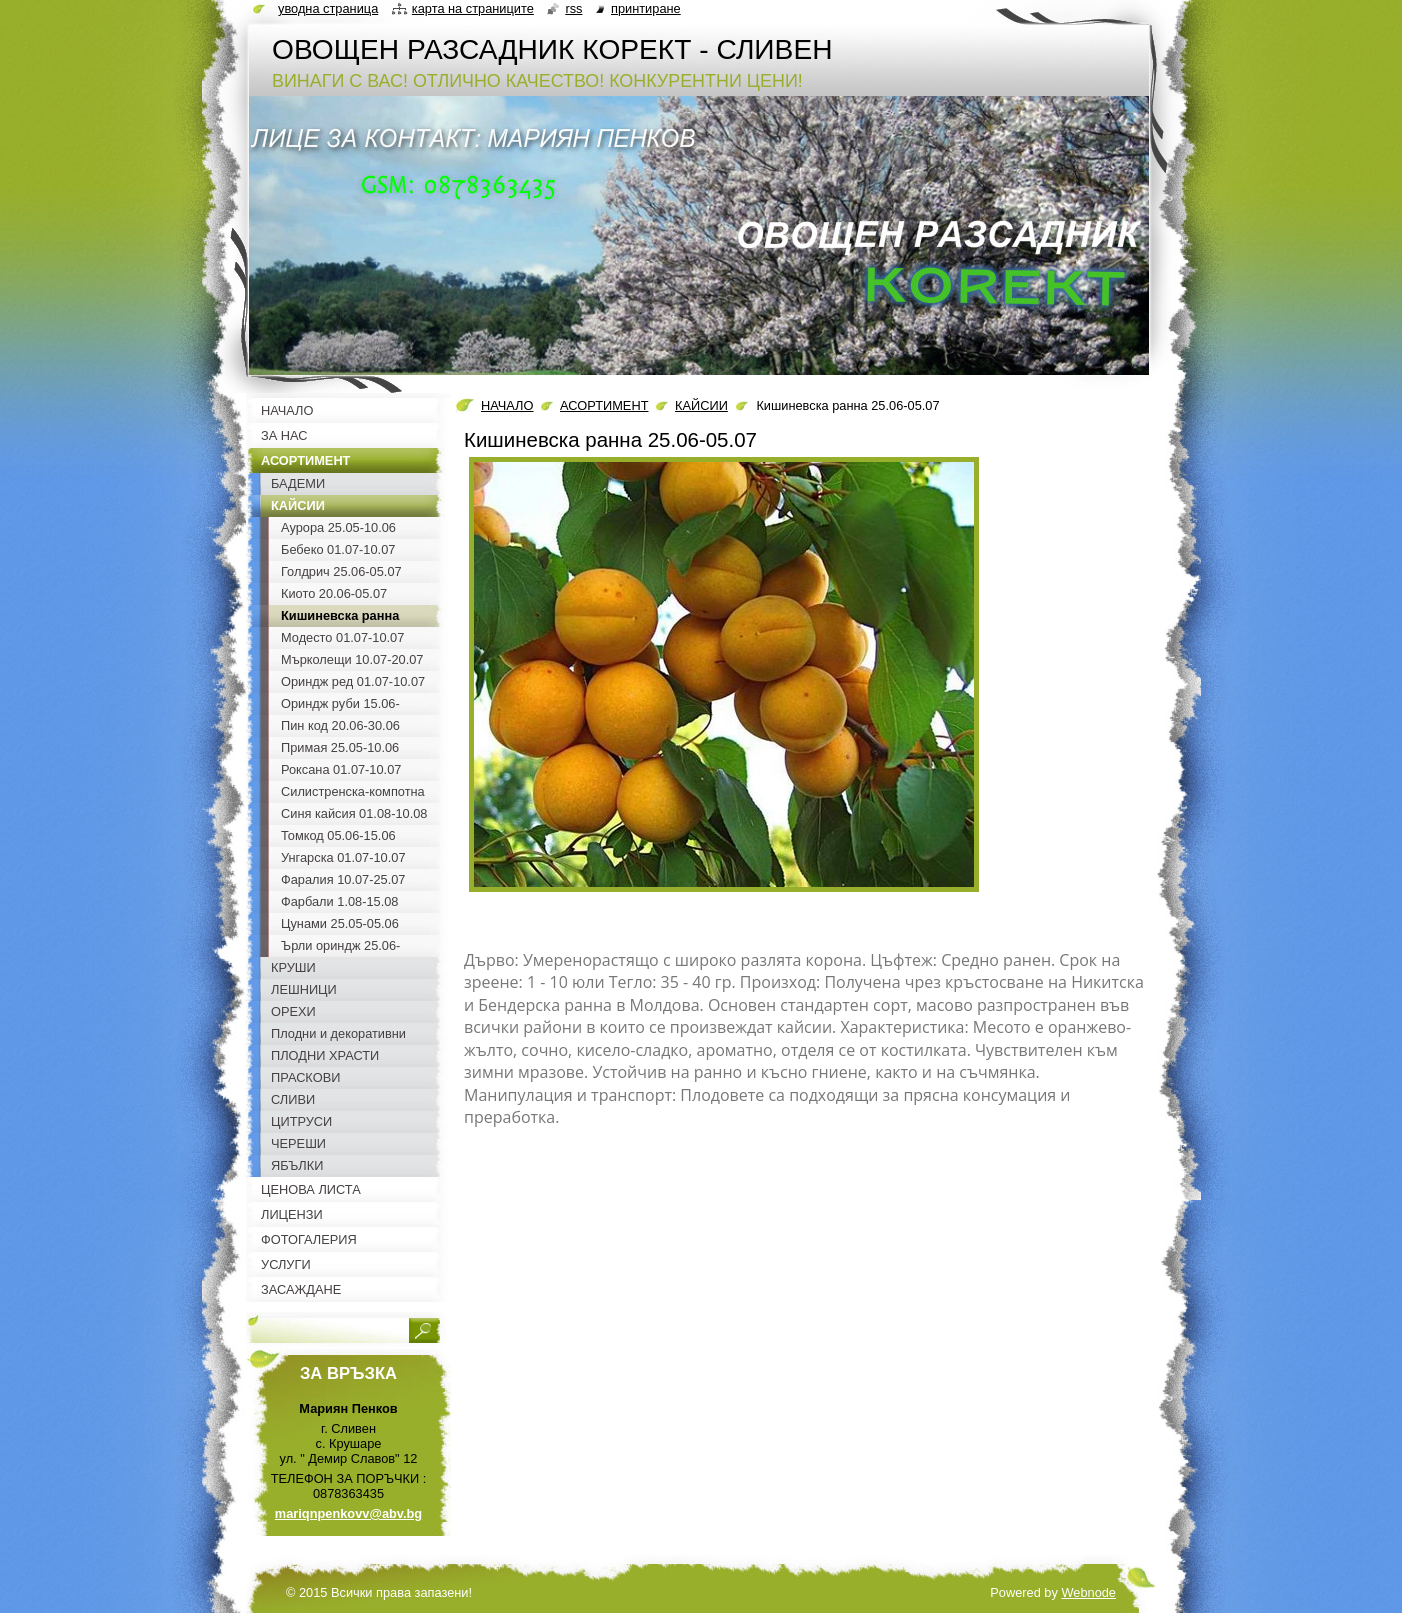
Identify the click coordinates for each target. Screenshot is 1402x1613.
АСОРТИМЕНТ (604, 405)
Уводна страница (328, 8)
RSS (573, 8)
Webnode (1088, 1592)
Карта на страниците (473, 8)
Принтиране (646, 8)
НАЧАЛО (507, 405)
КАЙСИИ (701, 405)
